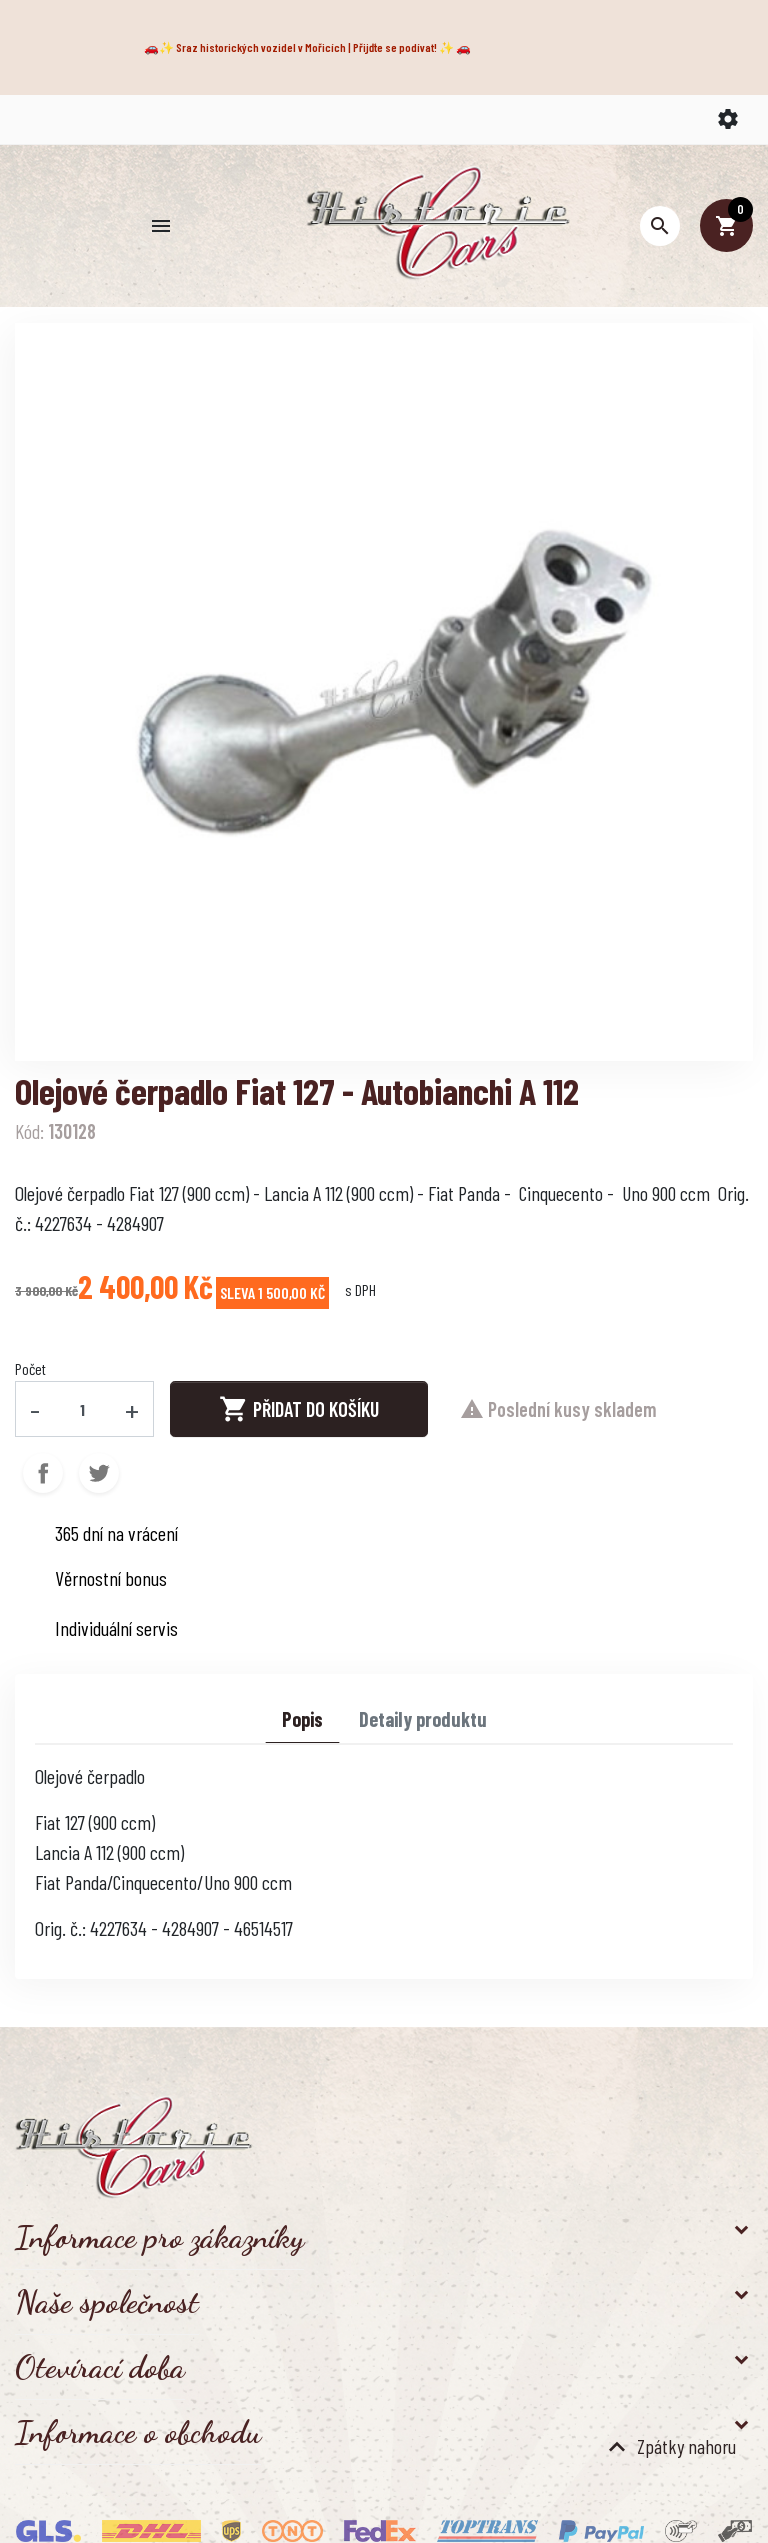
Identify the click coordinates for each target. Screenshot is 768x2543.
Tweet (99, 1473)
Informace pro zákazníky (159, 2237)
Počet (30, 1368)
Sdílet (43, 1473)
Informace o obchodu (138, 2432)
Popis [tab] (302, 1719)
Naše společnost (107, 2302)
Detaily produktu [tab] (423, 1719)
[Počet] (83, 1409)
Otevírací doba (100, 2367)
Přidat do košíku (299, 1409)
